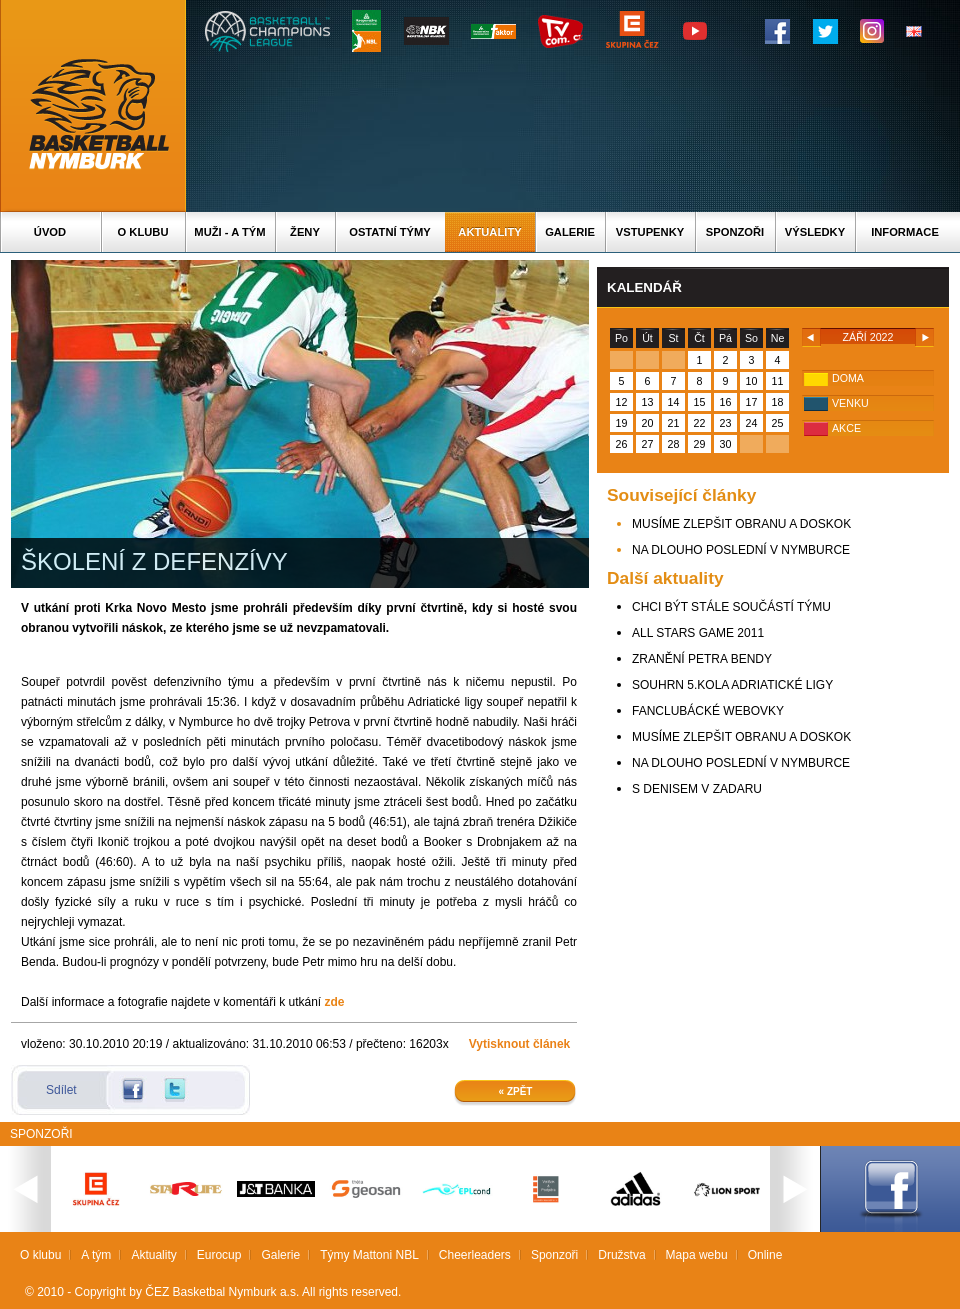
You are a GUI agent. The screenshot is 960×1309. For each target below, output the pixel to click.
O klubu (143, 232)
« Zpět (516, 1091)
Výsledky (815, 232)
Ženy (305, 232)
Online (765, 1255)
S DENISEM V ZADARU (697, 789)
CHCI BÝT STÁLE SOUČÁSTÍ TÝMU (731, 607)
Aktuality (489, 232)
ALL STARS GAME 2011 (698, 633)
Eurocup (219, 1255)
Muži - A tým (229, 232)
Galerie (570, 232)
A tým (96, 1255)
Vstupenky (650, 232)
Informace (905, 232)
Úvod (50, 232)
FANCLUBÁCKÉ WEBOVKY (708, 711)
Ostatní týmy (390, 232)
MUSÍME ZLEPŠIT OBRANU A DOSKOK (741, 524)
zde (335, 1002)
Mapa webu (697, 1255)
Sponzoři (735, 232)
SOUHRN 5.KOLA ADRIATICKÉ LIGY (732, 685)
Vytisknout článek (520, 1044)
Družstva (621, 1255)
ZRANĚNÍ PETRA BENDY (702, 659)
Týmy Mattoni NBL (369, 1255)
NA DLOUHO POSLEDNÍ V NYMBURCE (741, 550)
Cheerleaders (475, 1255)
